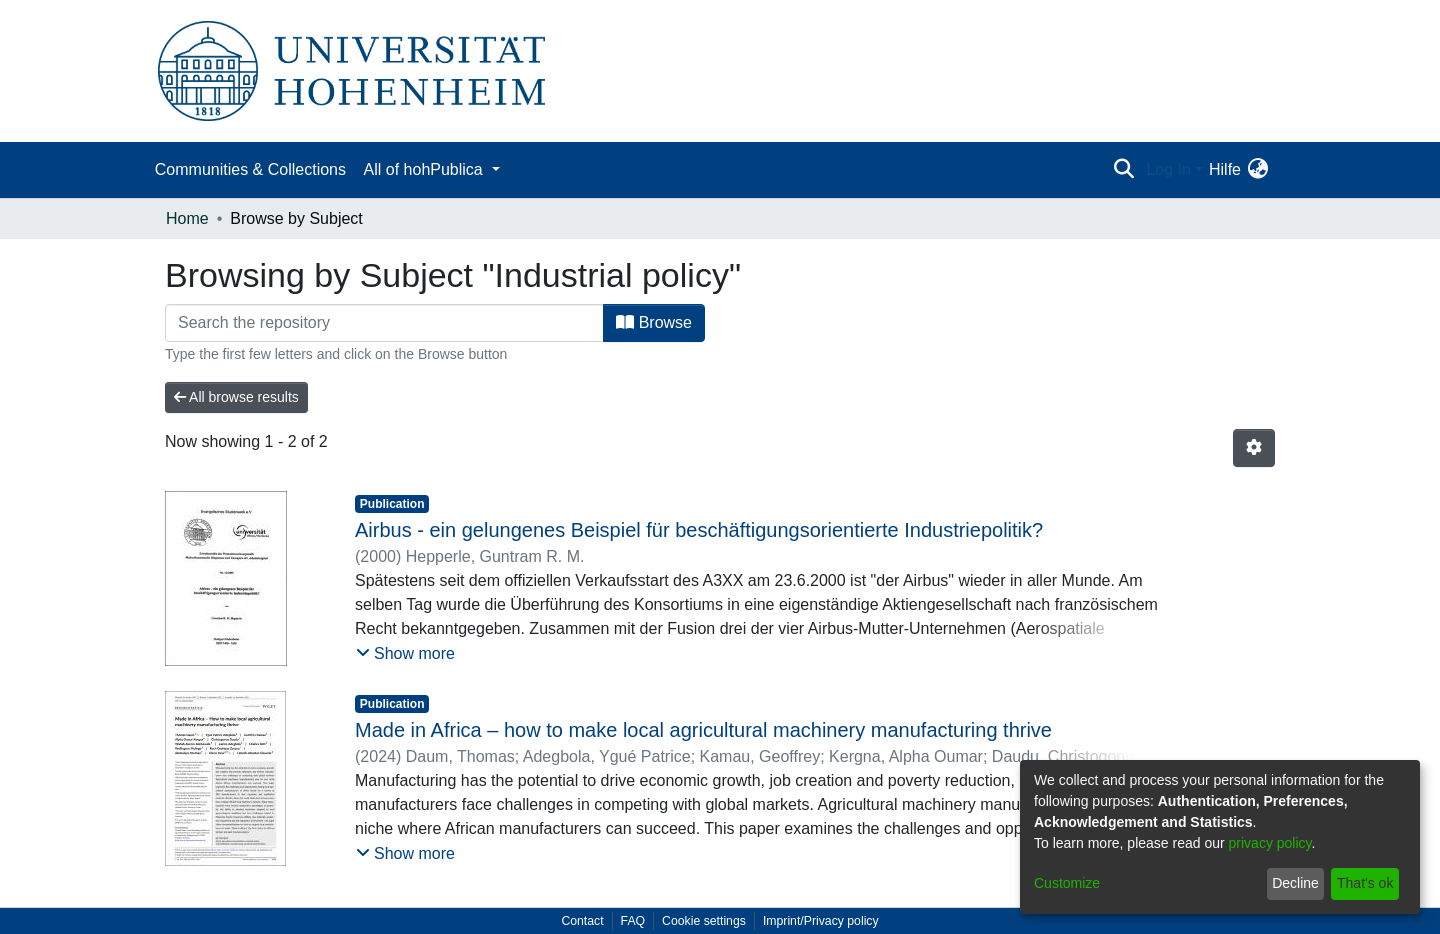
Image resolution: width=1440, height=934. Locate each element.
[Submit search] (1123, 170)
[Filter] (384, 323)
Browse (654, 322)
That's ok (1365, 883)
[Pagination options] (1254, 448)
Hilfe (1225, 169)
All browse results (236, 397)
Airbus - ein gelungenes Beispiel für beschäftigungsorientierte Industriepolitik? (699, 530)
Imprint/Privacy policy (821, 921)
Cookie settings (704, 921)
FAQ (633, 921)
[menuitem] (1257, 170)
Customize (1067, 883)
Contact (582, 921)
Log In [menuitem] (1168, 169)
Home (187, 218)
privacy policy (1270, 843)
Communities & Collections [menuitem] (250, 169)
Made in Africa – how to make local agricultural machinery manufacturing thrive (703, 730)
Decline (1295, 883)
